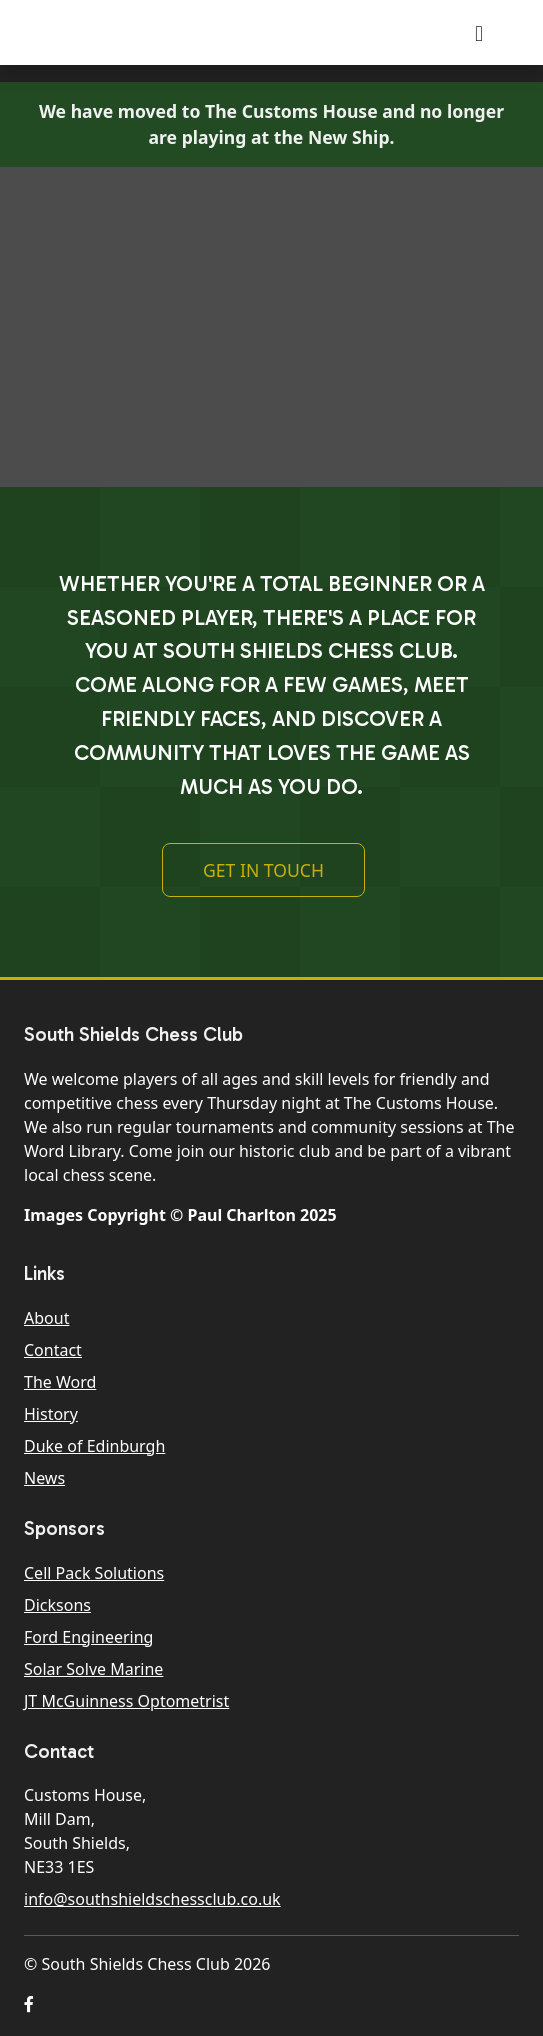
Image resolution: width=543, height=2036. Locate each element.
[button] (29, 2004)
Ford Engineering (88, 1637)
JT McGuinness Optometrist (126, 1701)
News (44, 1478)
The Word (60, 1382)
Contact (53, 1350)
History (51, 1414)
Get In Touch (263, 870)
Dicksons (57, 1605)
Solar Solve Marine (93, 1669)
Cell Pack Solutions (94, 1573)
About (46, 1318)
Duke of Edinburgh (94, 1446)
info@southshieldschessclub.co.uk (152, 1899)
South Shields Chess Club (172, 32)
